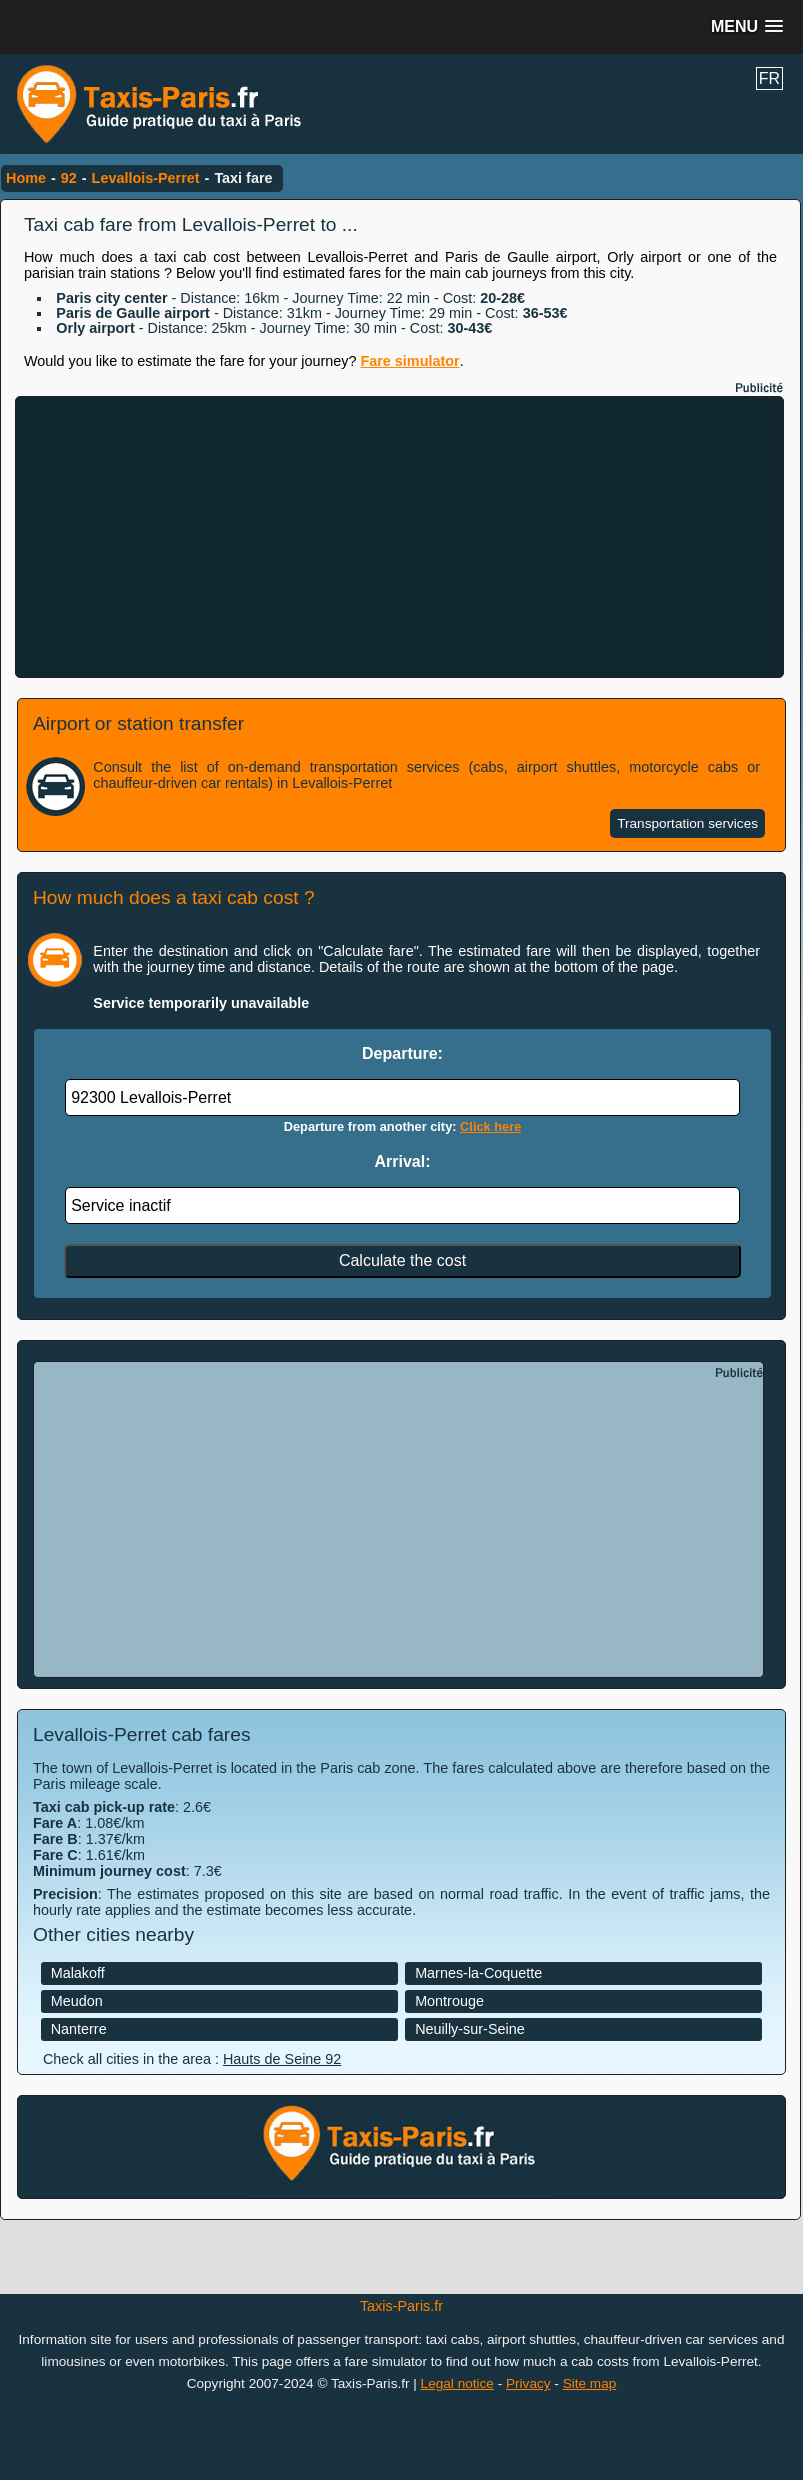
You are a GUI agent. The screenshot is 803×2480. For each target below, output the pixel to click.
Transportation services (687, 823)
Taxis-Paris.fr (401, 2306)
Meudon (77, 2001)
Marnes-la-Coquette (478, 1973)
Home (26, 178)
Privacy (528, 2383)
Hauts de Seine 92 (282, 2059)
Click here (490, 1126)
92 (69, 178)
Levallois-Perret (146, 178)
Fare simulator (409, 361)
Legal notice (457, 2383)
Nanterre (79, 2029)
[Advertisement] (400, 537)
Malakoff (78, 1973)
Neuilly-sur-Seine (470, 2029)
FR (769, 78)
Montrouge (449, 2001)
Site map (590, 2383)
